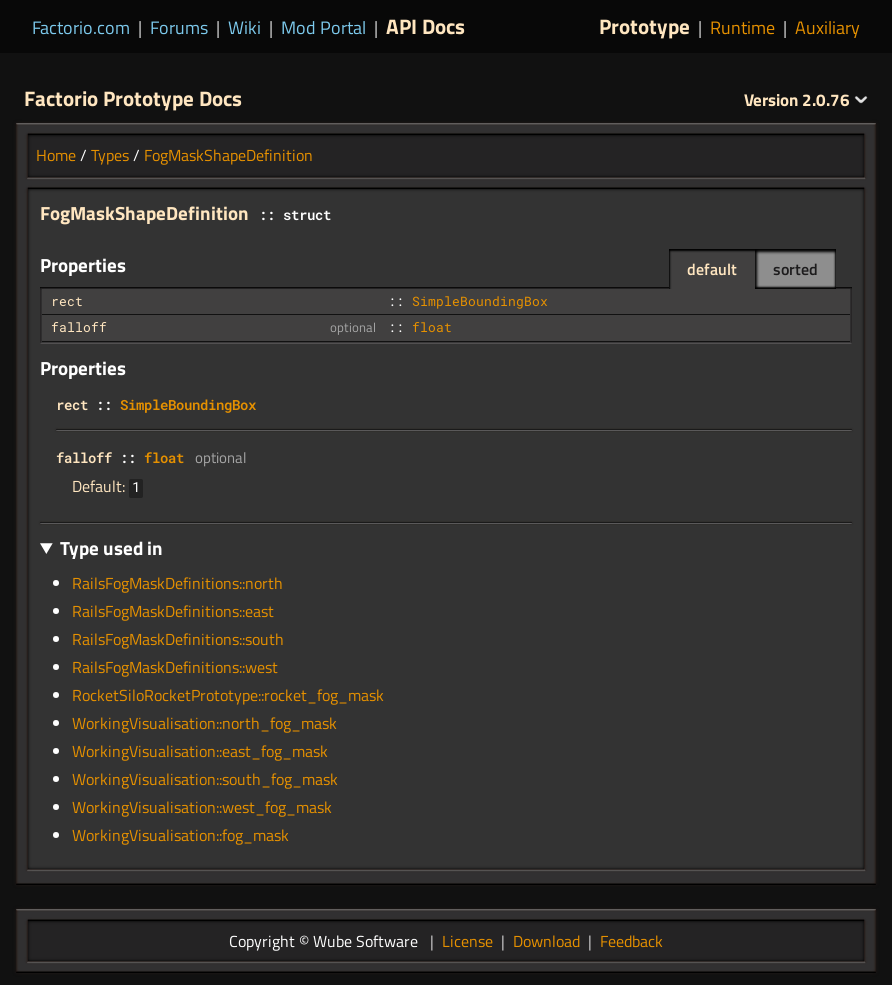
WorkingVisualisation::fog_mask (180, 835)
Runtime (742, 27)
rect (67, 301)
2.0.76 (806, 100)
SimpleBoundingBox (480, 301)
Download (546, 941)
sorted (795, 269)
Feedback (631, 941)
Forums (179, 27)
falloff (79, 327)
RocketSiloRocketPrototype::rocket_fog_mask (228, 695)
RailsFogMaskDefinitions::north (177, 583)
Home (56, 155)
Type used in (111, 547)
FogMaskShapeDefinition (228, 155)
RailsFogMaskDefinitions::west (175, 667)
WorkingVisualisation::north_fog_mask (204, 723)
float (432, 327)
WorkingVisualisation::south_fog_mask (205, 779)
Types (110, 155)
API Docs (425, 26)
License (467, 941)
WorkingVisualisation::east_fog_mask (200, 751)
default (712, 269)
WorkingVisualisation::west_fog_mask (202, 807)
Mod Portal (323, 27)
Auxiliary (827, 27)
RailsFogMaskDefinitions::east (173, 611)
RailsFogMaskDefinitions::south (178, 639)
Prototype (644, 26)
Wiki (244, 27)
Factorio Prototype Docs (133, 98)
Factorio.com (81, 27)
